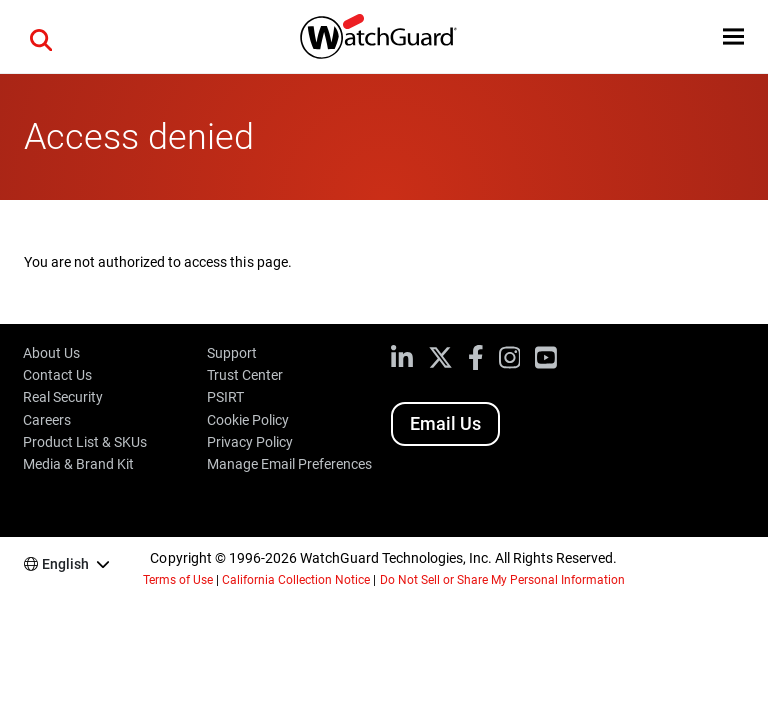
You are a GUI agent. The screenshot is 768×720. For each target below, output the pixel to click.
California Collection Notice (296, 580)
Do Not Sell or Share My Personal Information (503, 580)
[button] (41, 37)
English (65, 564)
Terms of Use (178, 580)
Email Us (445, 423)
